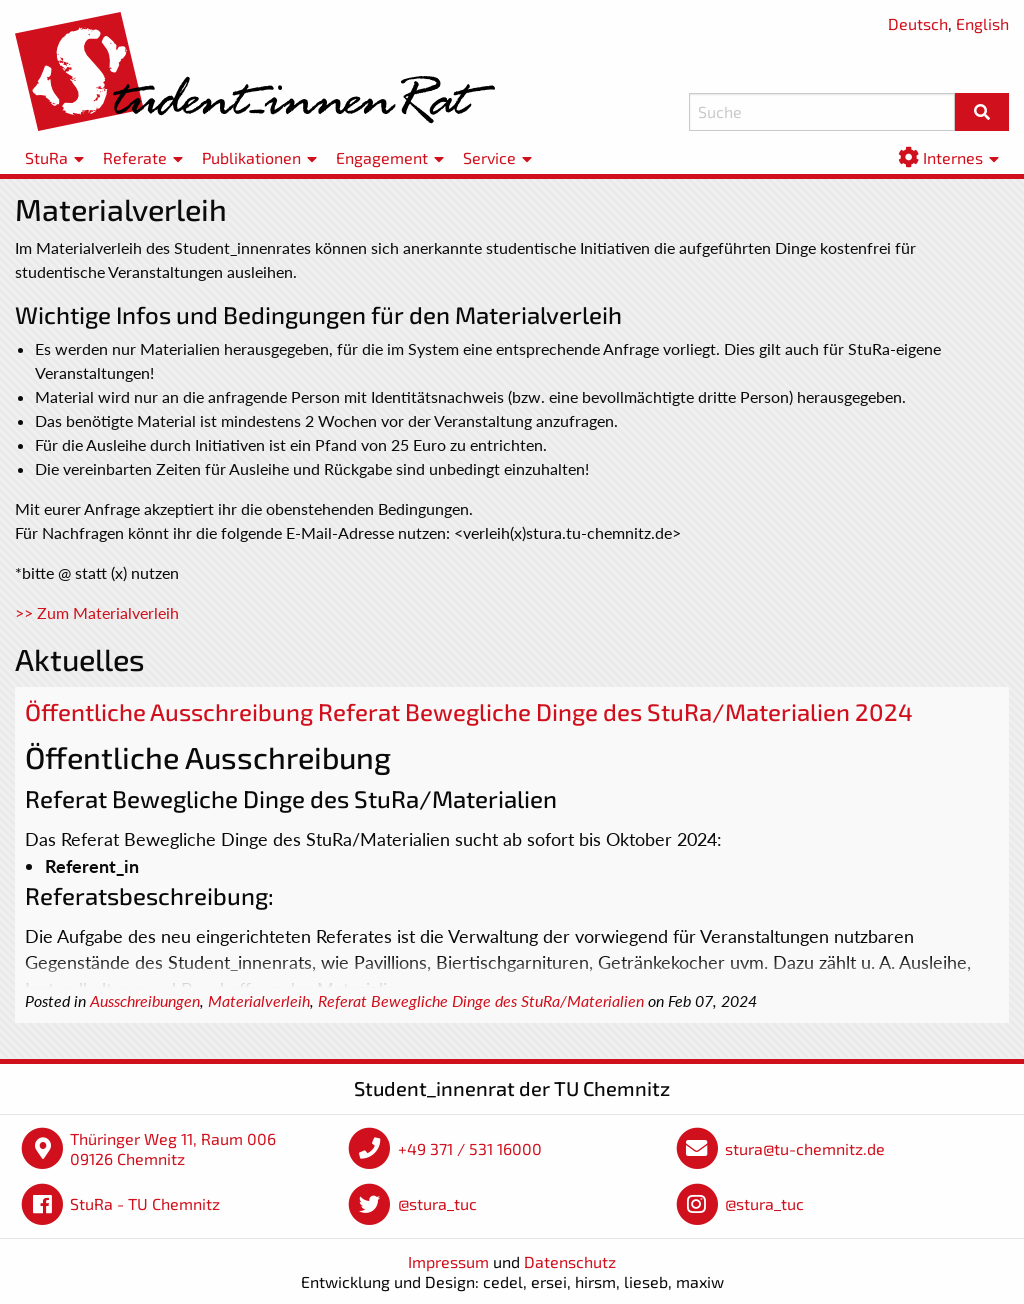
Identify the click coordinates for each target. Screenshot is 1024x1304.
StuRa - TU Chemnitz (145, 1203)
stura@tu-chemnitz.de (805, 1148)
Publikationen (251, 157)
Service (489, 157)
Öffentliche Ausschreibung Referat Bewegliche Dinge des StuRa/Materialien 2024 (469, 711)
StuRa (46, 157)
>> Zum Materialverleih (97, 612)
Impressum (448, 1261)
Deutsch (918, 23)
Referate (135, 157)
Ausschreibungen (145, 1001)
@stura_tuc (437, 1203)
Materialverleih (259, 1001)
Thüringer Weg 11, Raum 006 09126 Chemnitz (173, 1148)
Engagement (382, 157)
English (982, 23)
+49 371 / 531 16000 (470, 1148)
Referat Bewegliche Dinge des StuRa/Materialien (481, 1001)
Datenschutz (570, 1261)
